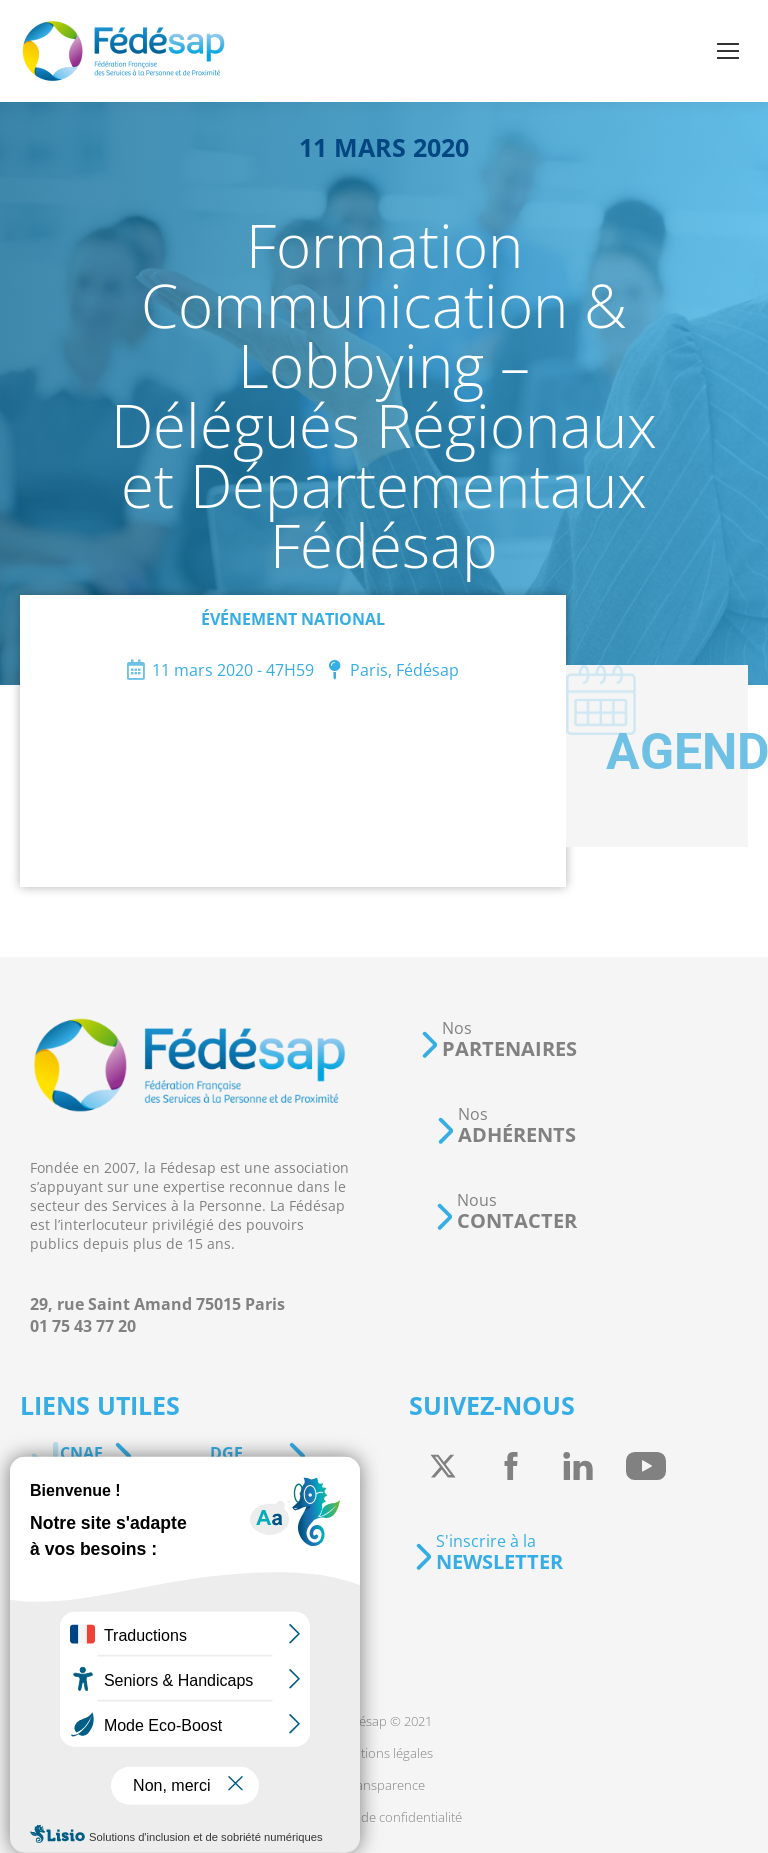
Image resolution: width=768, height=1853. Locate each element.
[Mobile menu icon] (728, 51)
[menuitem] (384, 1721)
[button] (498, 1039)
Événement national (293, 619)
